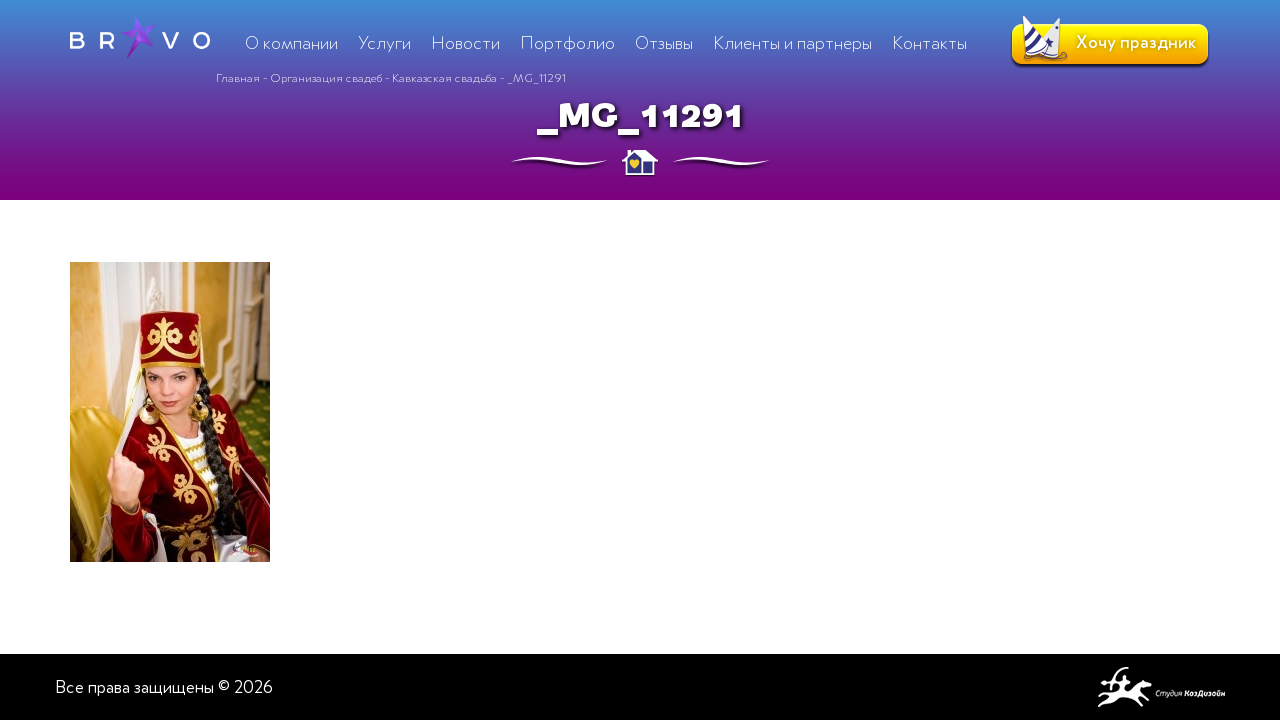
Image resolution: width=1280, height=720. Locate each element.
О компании (291, 43)
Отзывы (664, 43)
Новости (465, 43)
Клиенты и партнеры (792, 43)
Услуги (384, 43)
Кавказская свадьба (444, 78)
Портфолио (567, 43)
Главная (238, 78)
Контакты (929, 43)
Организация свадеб (326, 78)
